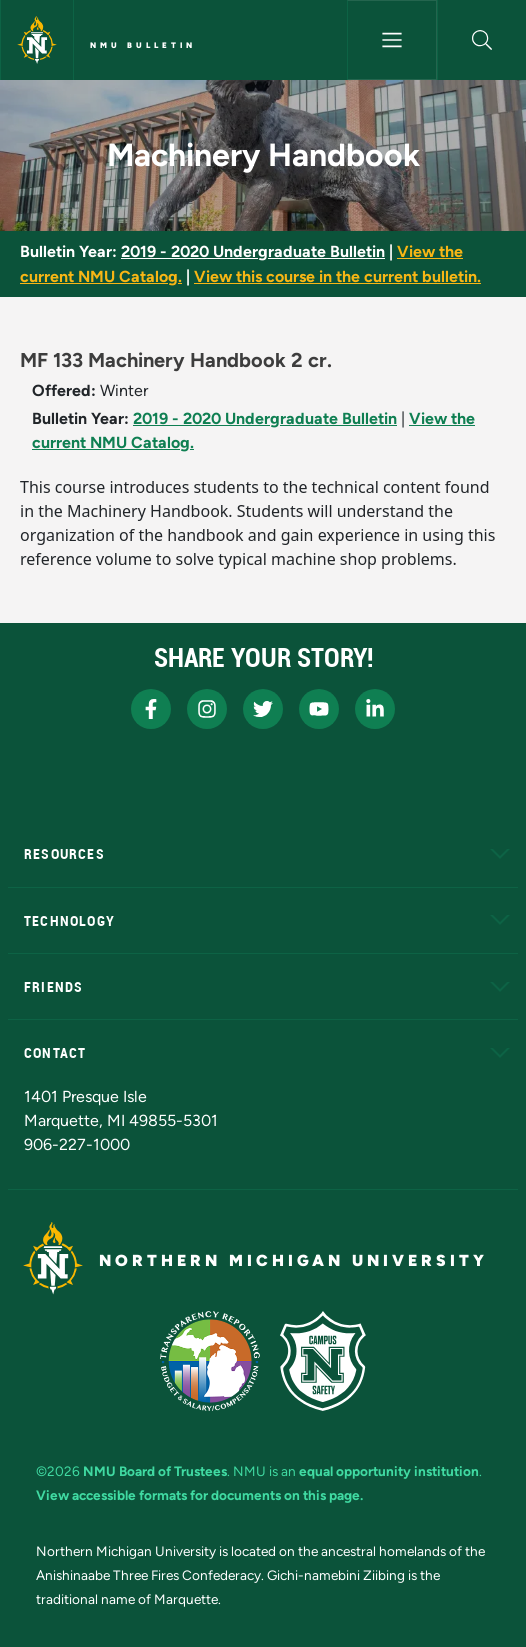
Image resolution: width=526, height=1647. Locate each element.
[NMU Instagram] (207, 709)
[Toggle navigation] (391, 40)
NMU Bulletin (143, 45)
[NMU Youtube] (319, 709)
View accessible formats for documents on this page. (199, 1495)
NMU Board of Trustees (155, 1471)
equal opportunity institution (389, 1471)
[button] (482, 40)
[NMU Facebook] (151, 709)
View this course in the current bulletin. (337, 276)
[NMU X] (263, 709)
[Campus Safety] (323, 1361)
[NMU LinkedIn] (375, 709)
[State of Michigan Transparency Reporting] (210, 1361)
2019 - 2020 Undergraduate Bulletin (253, 251)
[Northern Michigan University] (37, 40)
